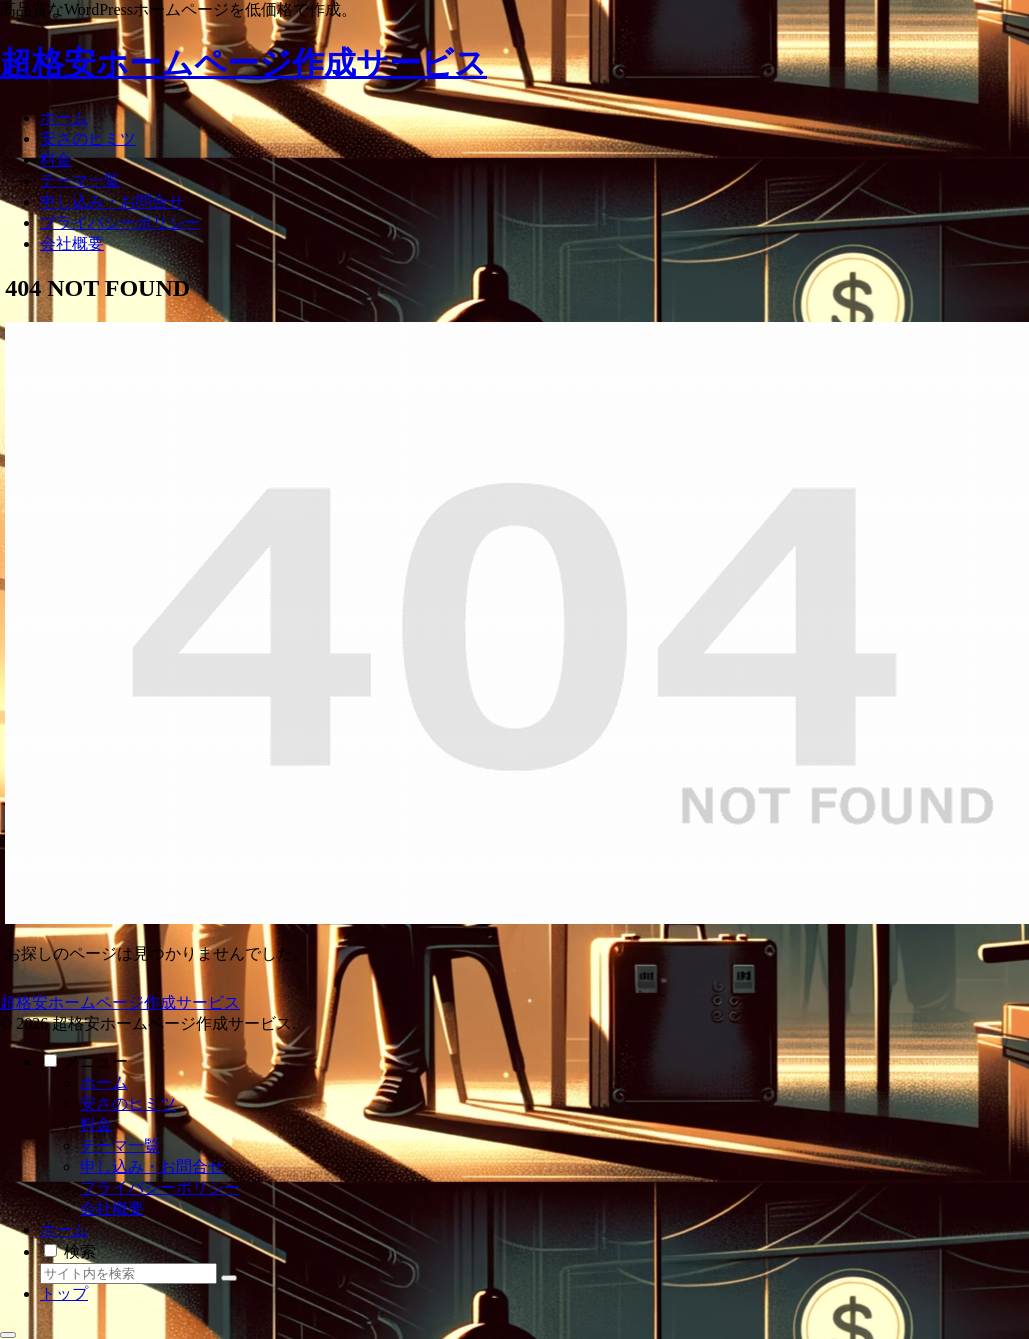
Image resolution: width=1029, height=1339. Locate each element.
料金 (96, 1124)
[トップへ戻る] (8, 1335)
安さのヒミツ (128, 1103)
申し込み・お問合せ (152, 1166)
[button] (229, 1278)
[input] (128, 1273)
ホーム (104, 1082)
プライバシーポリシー (160, 1187)
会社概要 (112, 1208)
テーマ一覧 (120, 1145)
